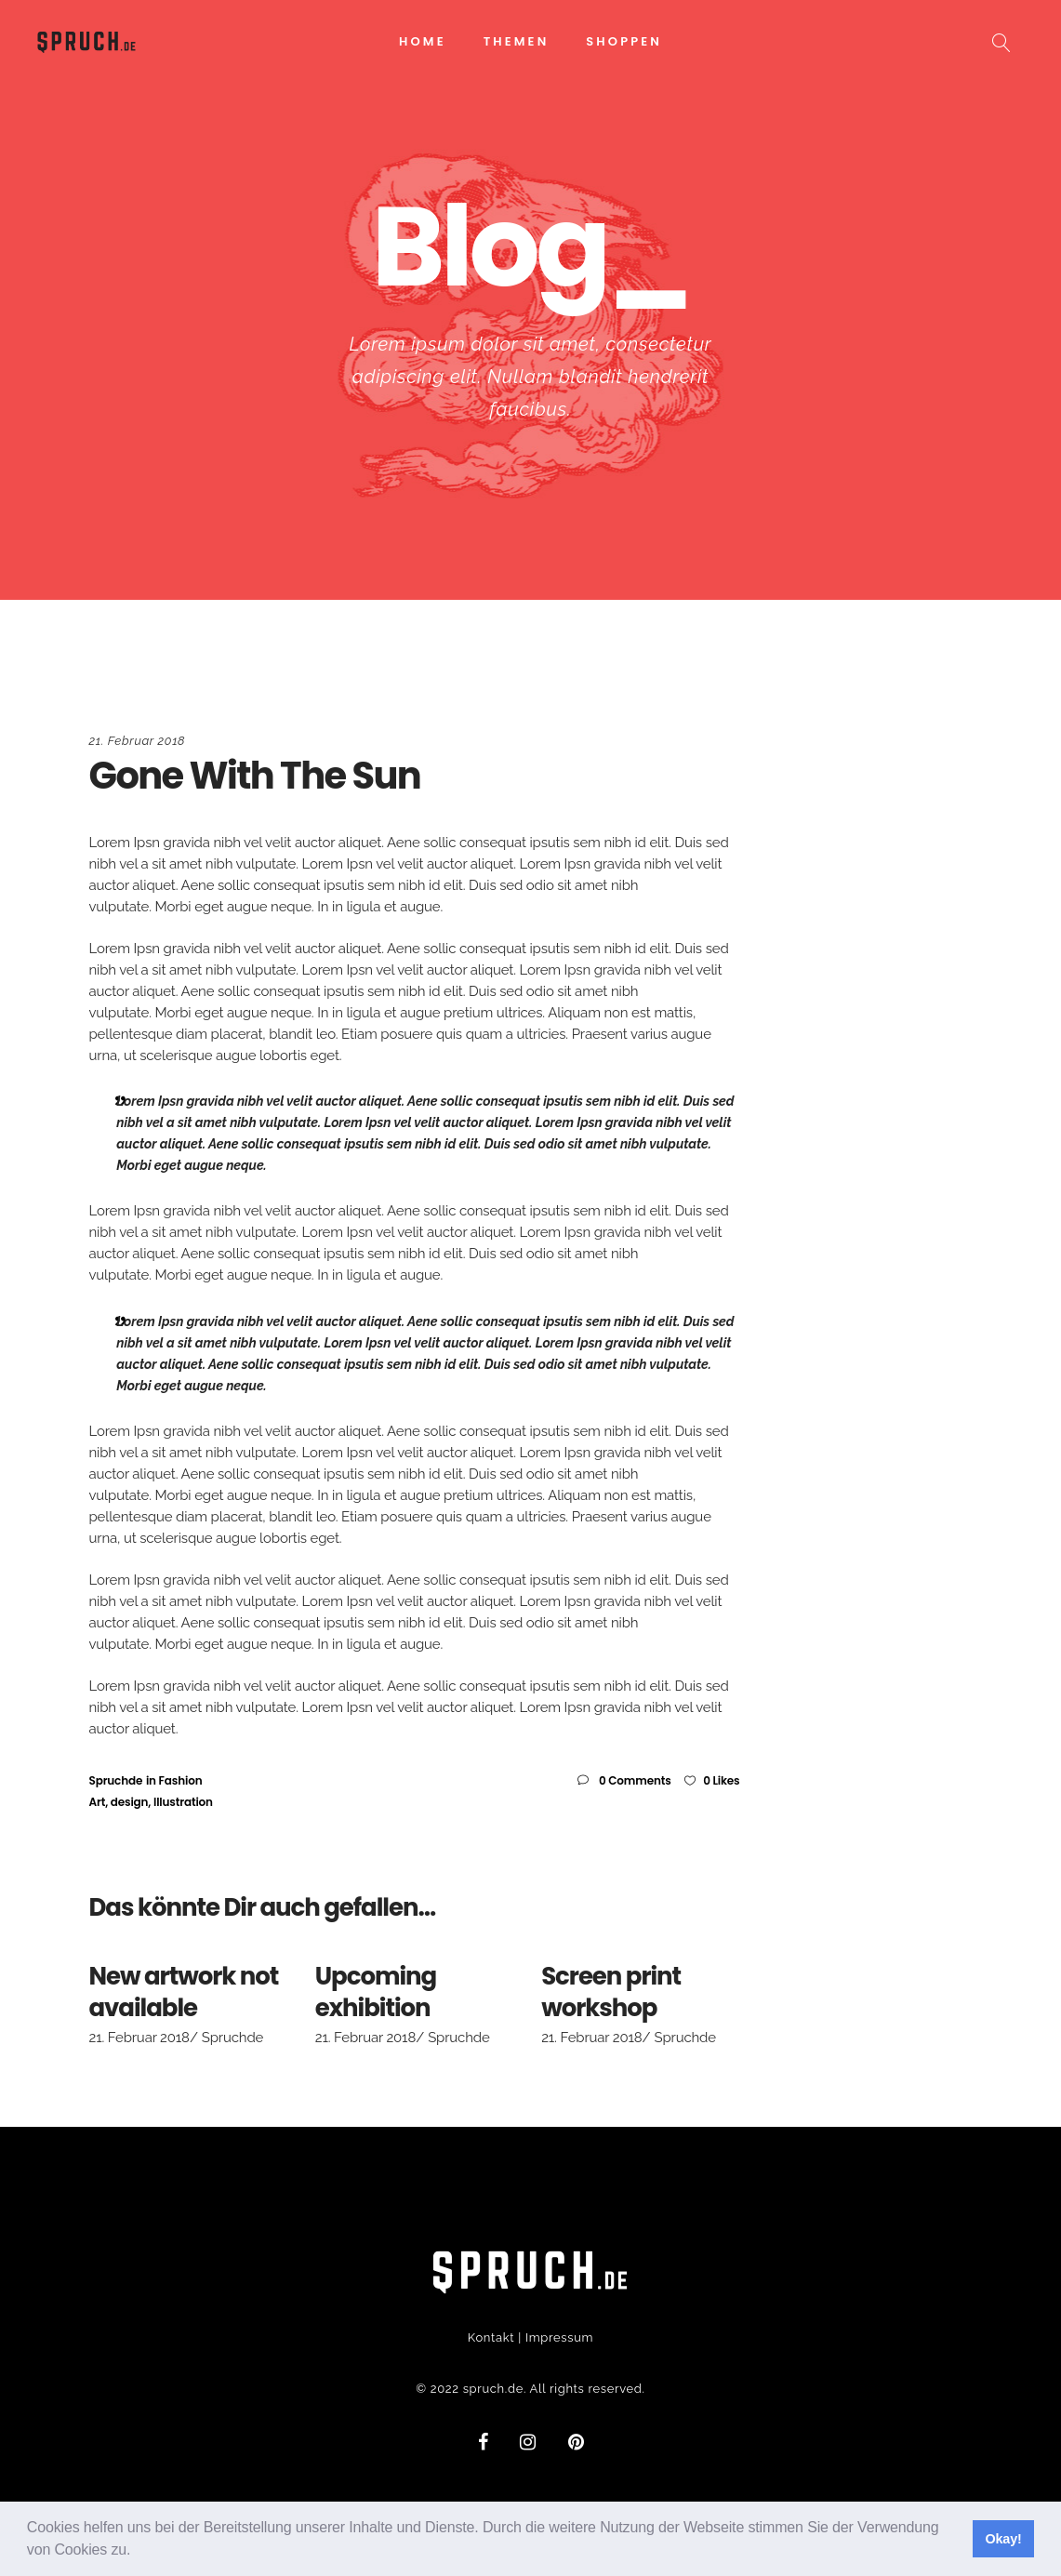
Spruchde (116, 1780)
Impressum (559, 2337)
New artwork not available (184, 1992)
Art (97, 1802)
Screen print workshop (611, 1992)
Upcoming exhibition (375, 1992)
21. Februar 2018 (137, 741)
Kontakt (491, 2337)
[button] (137, 2552)
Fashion (181, 1780)
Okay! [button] (1003, 2538)
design (130, 1802)
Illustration (183, 1802)
